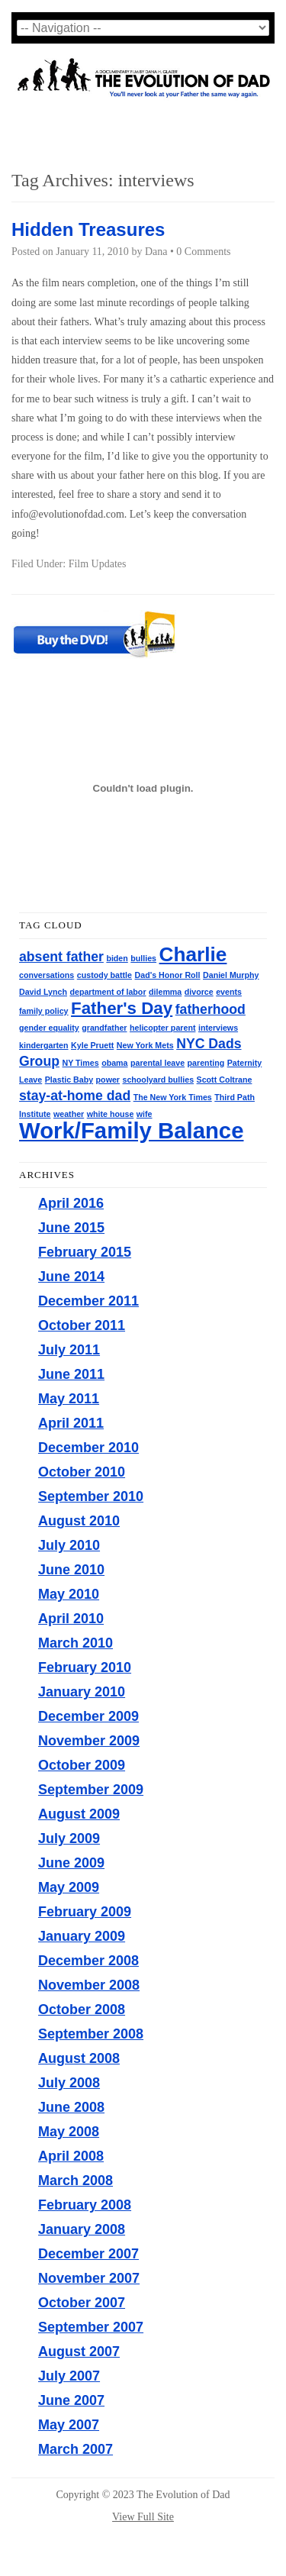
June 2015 (71, 1227)
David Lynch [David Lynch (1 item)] (43, 991)
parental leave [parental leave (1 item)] (157, 1062)
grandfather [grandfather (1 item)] (104, 1027)
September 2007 (90, 2327)
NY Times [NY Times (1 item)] (80, 1062)
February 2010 (84, 1667)
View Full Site (143, 2517)
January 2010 (81, 1692)
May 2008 (68, 2131)
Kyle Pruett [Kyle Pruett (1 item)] (92, 1045)
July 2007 (69, 2376)
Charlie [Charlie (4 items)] (193, 954)
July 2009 (69, 1838)
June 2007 (71, 2400)
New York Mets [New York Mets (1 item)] (145, 1045)
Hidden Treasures (88, 229)
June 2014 (71, 1276)
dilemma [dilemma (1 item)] (165, 991)
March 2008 (75, 2180)
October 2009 (81, 1765)
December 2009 (88, 1716)
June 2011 (71, 1374)
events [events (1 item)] (229, 991)
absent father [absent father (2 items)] (61, 956)
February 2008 (84, 2205)
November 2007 (89, 2278)
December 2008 (88, 1960)
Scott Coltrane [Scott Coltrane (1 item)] (224, 1079)
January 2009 (81, 1936)
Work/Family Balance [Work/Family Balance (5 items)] (131, 1130)
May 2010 (68, 1594)
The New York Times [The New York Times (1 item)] (172, 1097)
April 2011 (71, 1423)
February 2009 (84, 1911)
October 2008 (81, 2009)
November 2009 (89, 1740)
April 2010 (71, 1618)
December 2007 (88, 2253)
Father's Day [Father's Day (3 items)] (121, 1008)
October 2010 (81, 1472)
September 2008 (90, 2034)
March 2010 (75, 1643)
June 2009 (71, 1863)
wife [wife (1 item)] (145, 1114)
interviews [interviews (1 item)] (218, 1027)
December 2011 (88, 1301)
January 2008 (81, 2229)
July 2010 (69, 1545)
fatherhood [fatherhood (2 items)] (210, 1009)
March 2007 (75, 2449)
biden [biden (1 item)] (116, 958)
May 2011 (68, 1398)
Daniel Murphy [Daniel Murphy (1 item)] (231, 975)
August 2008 (79, 2058)
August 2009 (79, 1814)
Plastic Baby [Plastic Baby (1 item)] (69, 1079)
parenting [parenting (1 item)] (206, 1062)
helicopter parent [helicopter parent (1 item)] (162, 1027)
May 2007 (68, 2424)
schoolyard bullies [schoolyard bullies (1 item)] (158, 1079)
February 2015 (84, 1252)
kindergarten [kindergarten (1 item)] (44, 1045)
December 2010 (88, 1447)
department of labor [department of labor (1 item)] (107, 991)
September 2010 (90, 1496)
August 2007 (79, 2351)
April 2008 (71, 2156)
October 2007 (81, 2302)
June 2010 (71, 1569)
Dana (156, 251)
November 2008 (89, 1985)
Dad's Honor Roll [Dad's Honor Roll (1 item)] (168, 975)
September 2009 (90, 1789)
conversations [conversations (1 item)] (46, 975)
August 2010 (79, 1520)
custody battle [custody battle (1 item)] (104, 975)
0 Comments (203, 251)
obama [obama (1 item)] (114, 1062)
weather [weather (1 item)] (68, 1114)
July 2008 (69, 2082)
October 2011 (81, 1325)
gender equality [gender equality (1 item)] (49, 1027)
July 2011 (69, 1349)
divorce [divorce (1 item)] (199, 991)
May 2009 (68, 1887)
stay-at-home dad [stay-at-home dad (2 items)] (74, 1095)
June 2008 (71, 2107)
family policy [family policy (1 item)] (44, 1010)
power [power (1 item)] (108, 1079)
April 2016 (71, 1203)
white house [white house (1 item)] (110, 1114)
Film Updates (98, 564)
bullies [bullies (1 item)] (143, 958)
